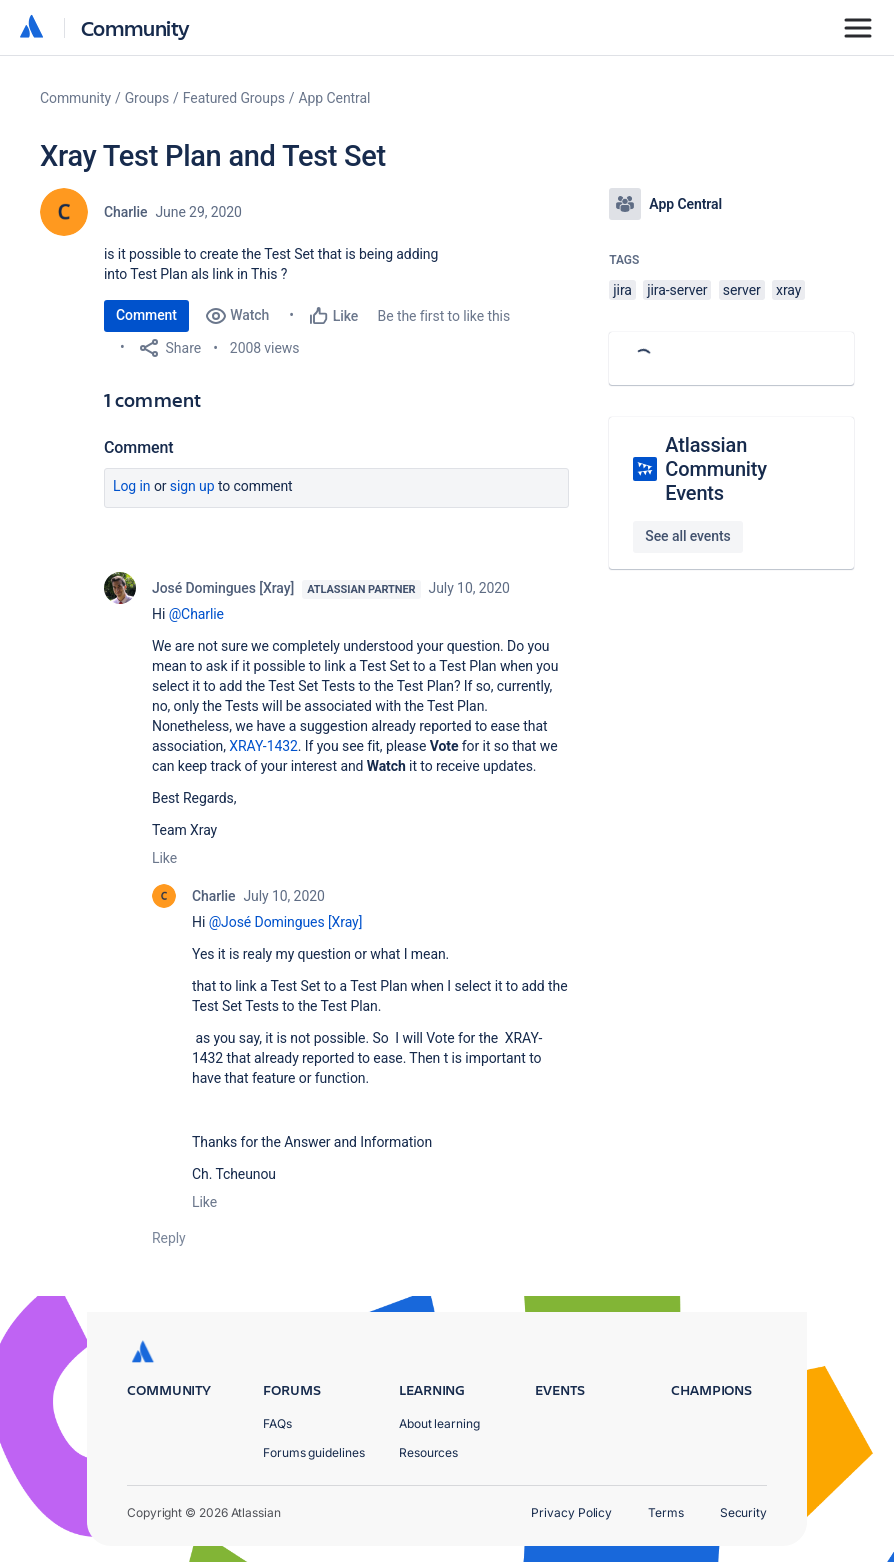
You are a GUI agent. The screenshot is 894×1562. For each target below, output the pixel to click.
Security (743, 1512)
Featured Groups (234, 98)
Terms (666, 1512)
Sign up (192, 486)
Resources (428, 1452)
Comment (146, 315)
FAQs (277, 1423)
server (742, 290)
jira (622, 290)
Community (135, 27)
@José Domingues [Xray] (286, 922)
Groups (147, 98)
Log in (132, 486)
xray (788, 290)
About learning (439, 1423)
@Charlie (196, 614)
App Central (335, 98)
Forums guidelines (314, 1452)
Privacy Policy (571, 1512)
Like (164, 858)
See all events (687, 536)
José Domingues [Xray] (223, 588)
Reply (169, 1238)
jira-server (677, 290)
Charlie (125, 212)
